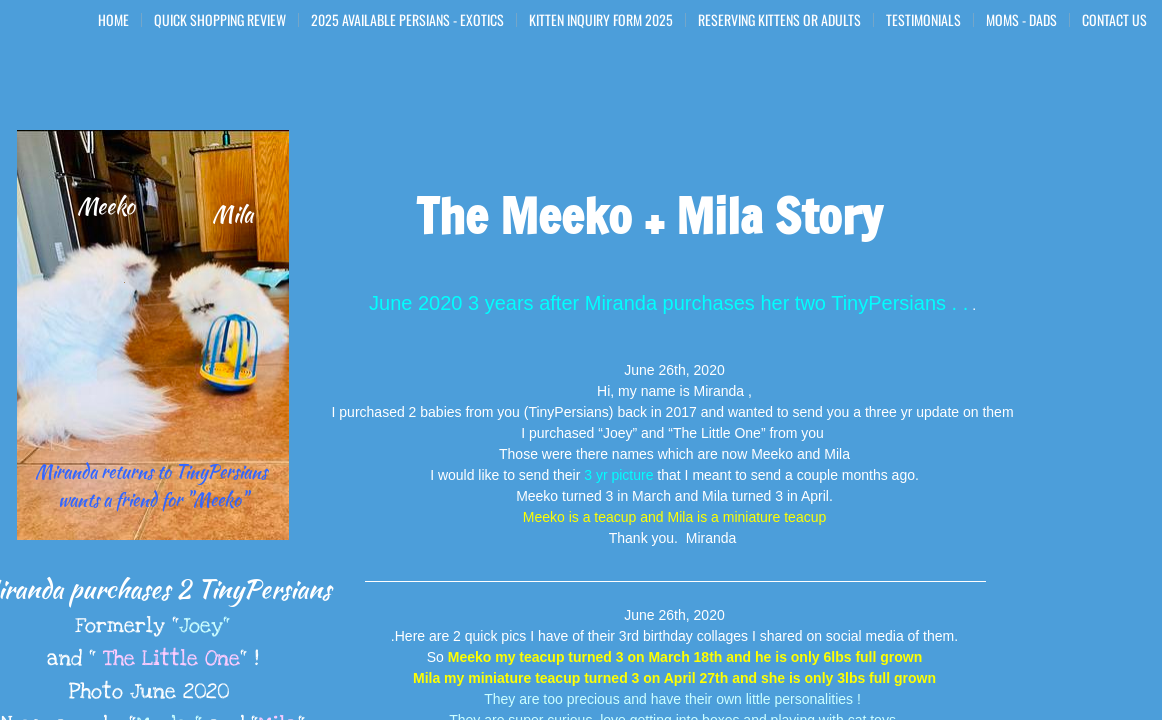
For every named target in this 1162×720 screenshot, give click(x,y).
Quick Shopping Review (220, 20)
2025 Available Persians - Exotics (407, 20)
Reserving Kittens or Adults (779, 20)
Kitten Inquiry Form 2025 (601, 20)
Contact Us (1114, 20)
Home (113, 20)
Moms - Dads (1021, 20)
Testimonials (923, 20)
